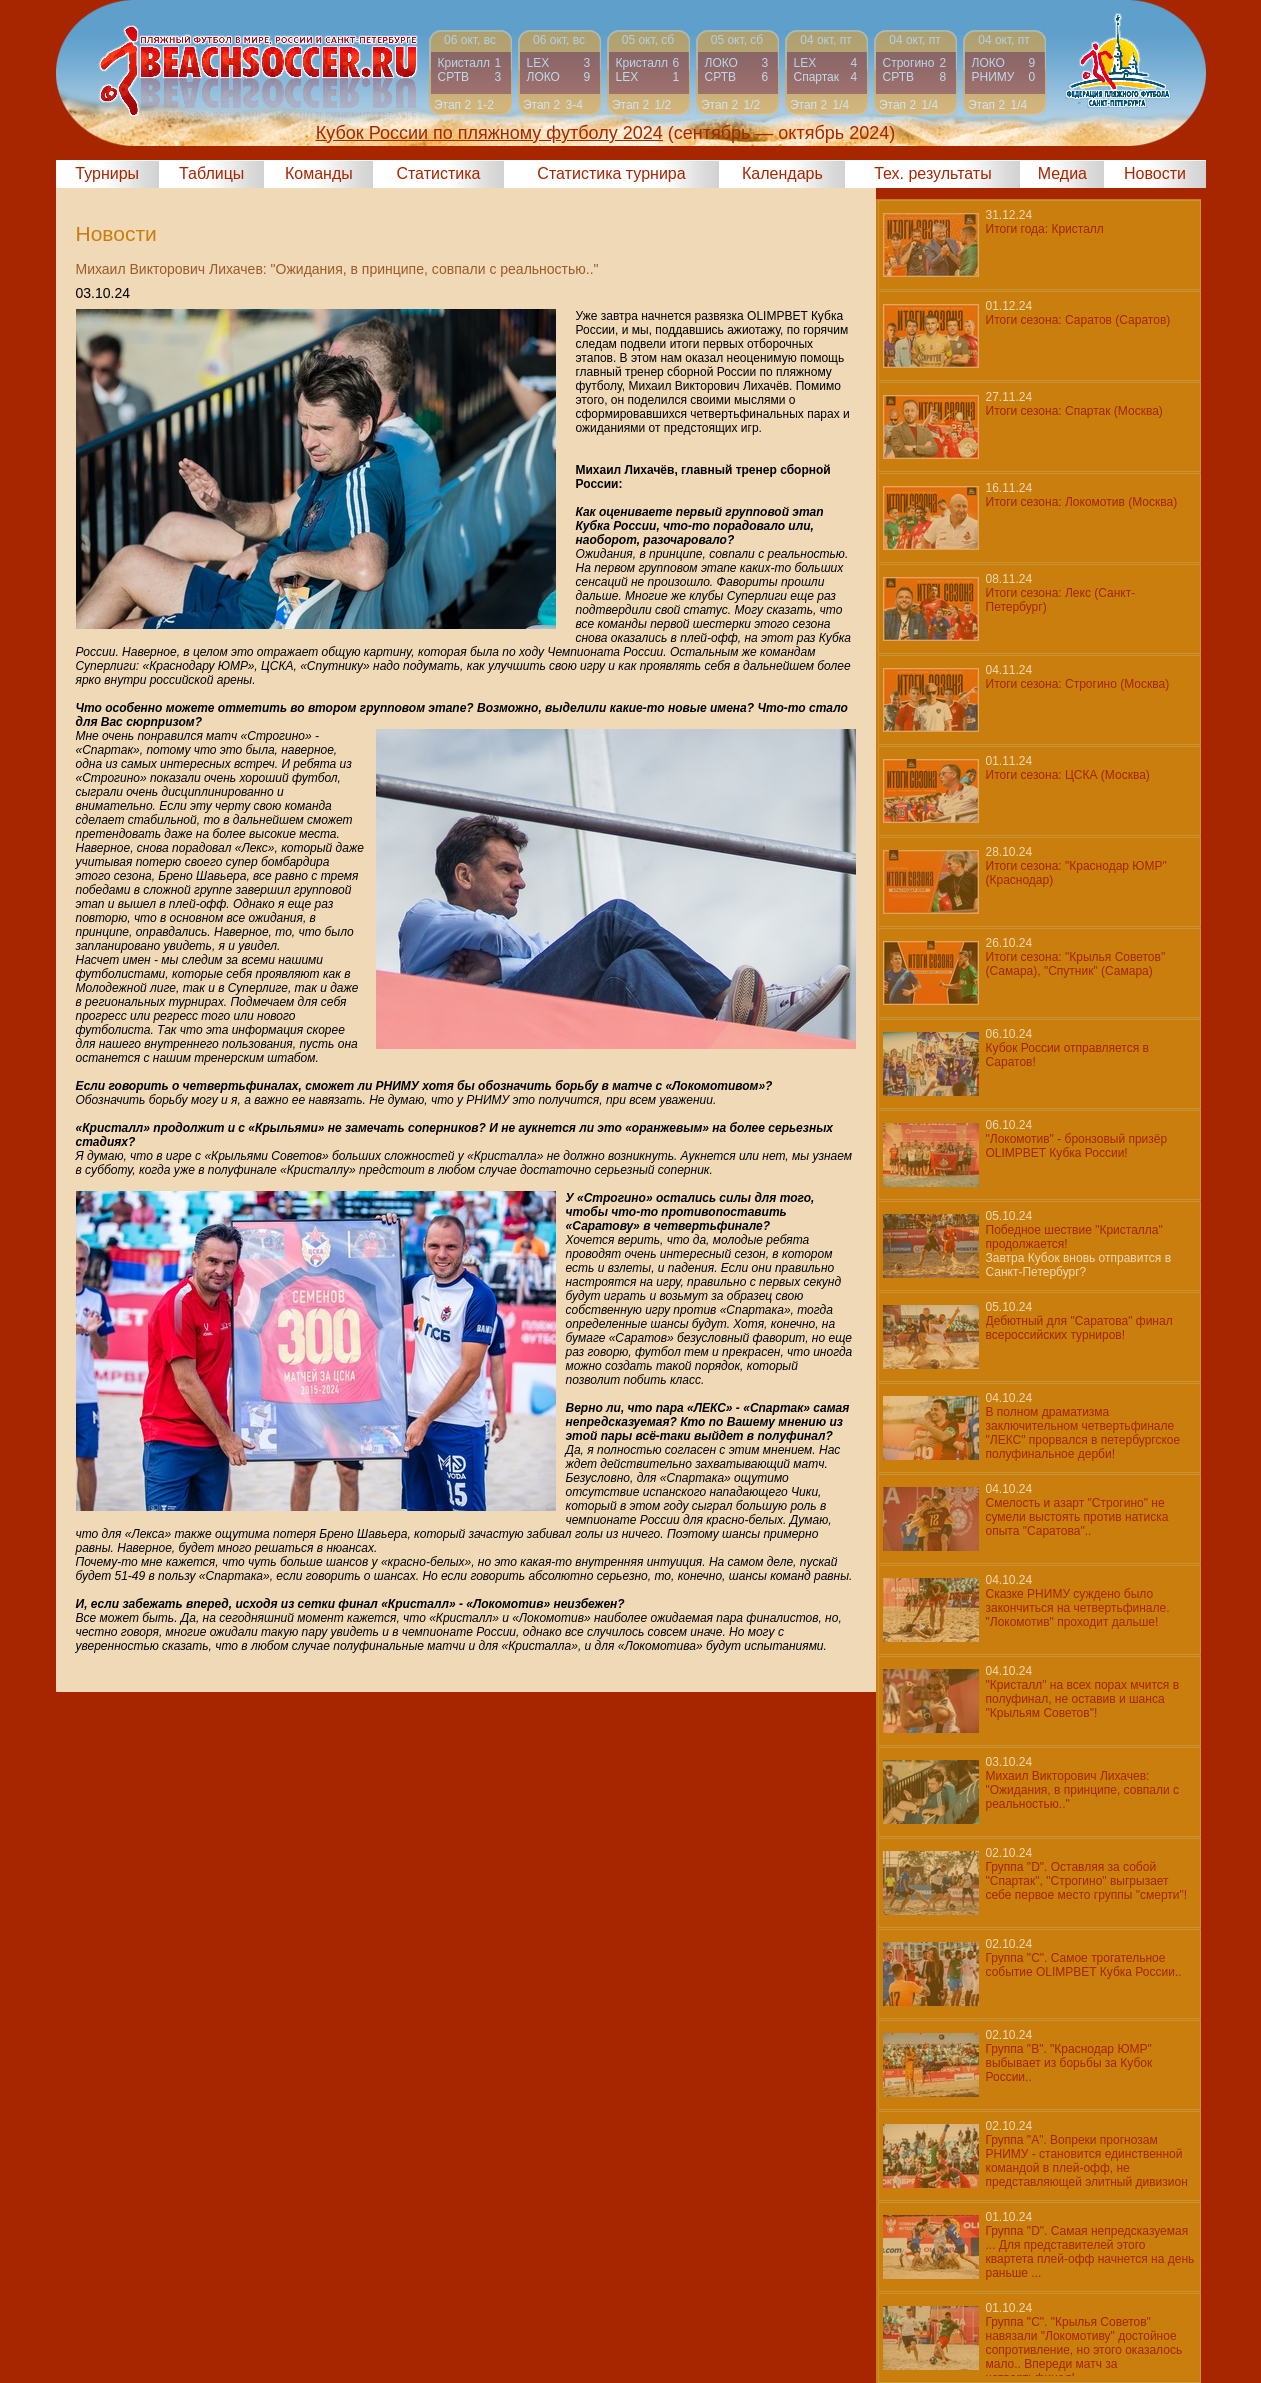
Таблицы (211, 173)
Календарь (782, 173)
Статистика (438, 173)
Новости (1155, 173)
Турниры (107, 173)
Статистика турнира (611, 173)
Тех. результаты (933, 173)
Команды (319, 173)
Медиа (1062, 173)
